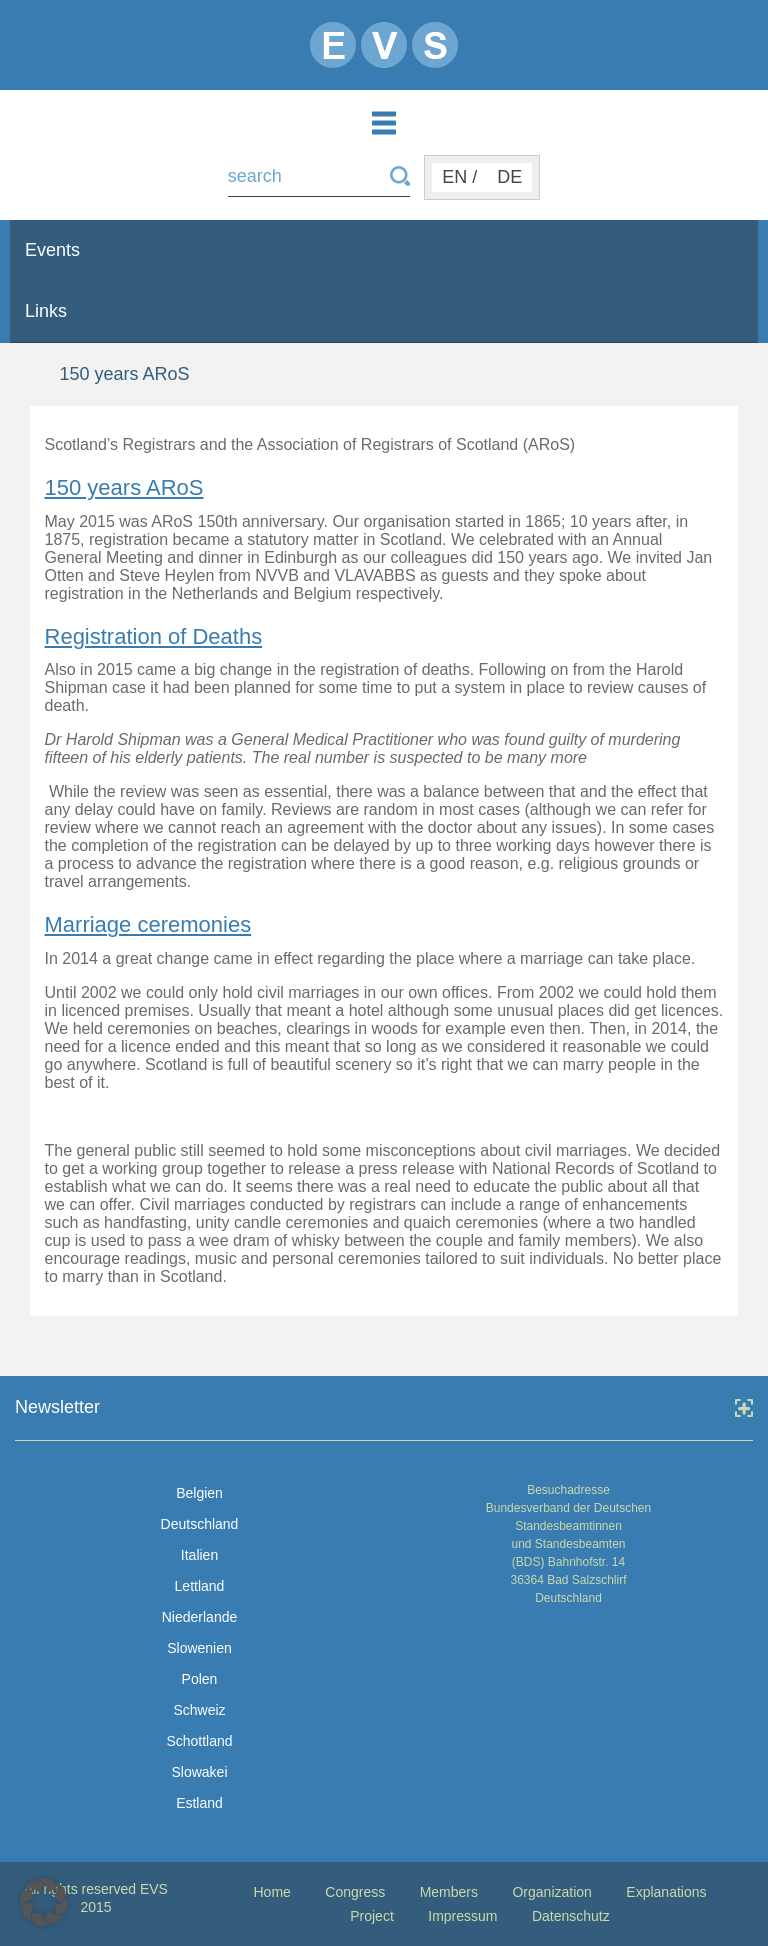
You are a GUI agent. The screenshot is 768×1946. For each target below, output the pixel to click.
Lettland (200, 1586)
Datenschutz (571, 1916)
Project (372, 1916)
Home (271, 1892)
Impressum (462, 1916)
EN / (459, 177)
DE (509, 177)
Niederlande (200, 1617)
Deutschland (200, 1524)
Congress (355, 1892)
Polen (200, 1679)
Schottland (199, 1741)
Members (449, 1892)
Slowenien (199, 1648)
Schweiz (199, 1710)
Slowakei (199, 1772)
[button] (44, 1902)
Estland (199, 1803)
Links (46, 311)
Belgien (199, 1493)
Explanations (666, 1892)
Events (52, 250)
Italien (199, 1555)
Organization (551, 1892)
